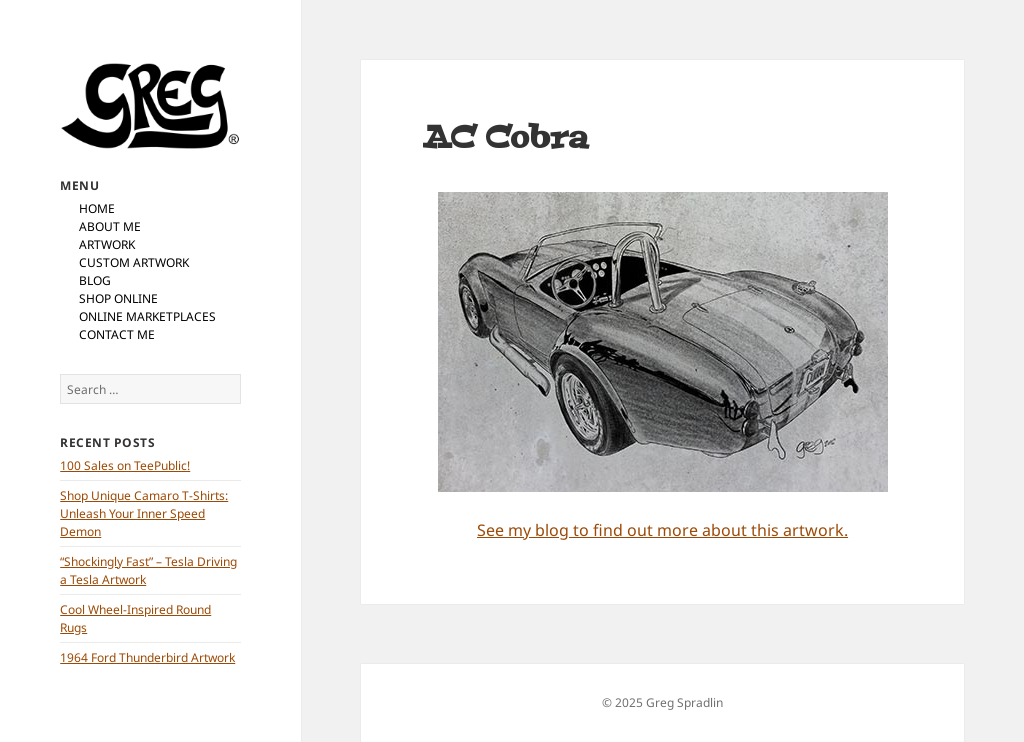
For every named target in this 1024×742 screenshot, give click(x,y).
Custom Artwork (134, 262)
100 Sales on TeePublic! (125, 465)
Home (97, 208)
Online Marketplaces (147, 316)
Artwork (107, 244)
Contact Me (117, 334)
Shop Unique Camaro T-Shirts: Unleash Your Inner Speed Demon (144, 513)
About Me (110, 226)
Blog (95, 280)
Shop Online (118, 298)
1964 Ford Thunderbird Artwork (147, 657)
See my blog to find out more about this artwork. (662, 530)
